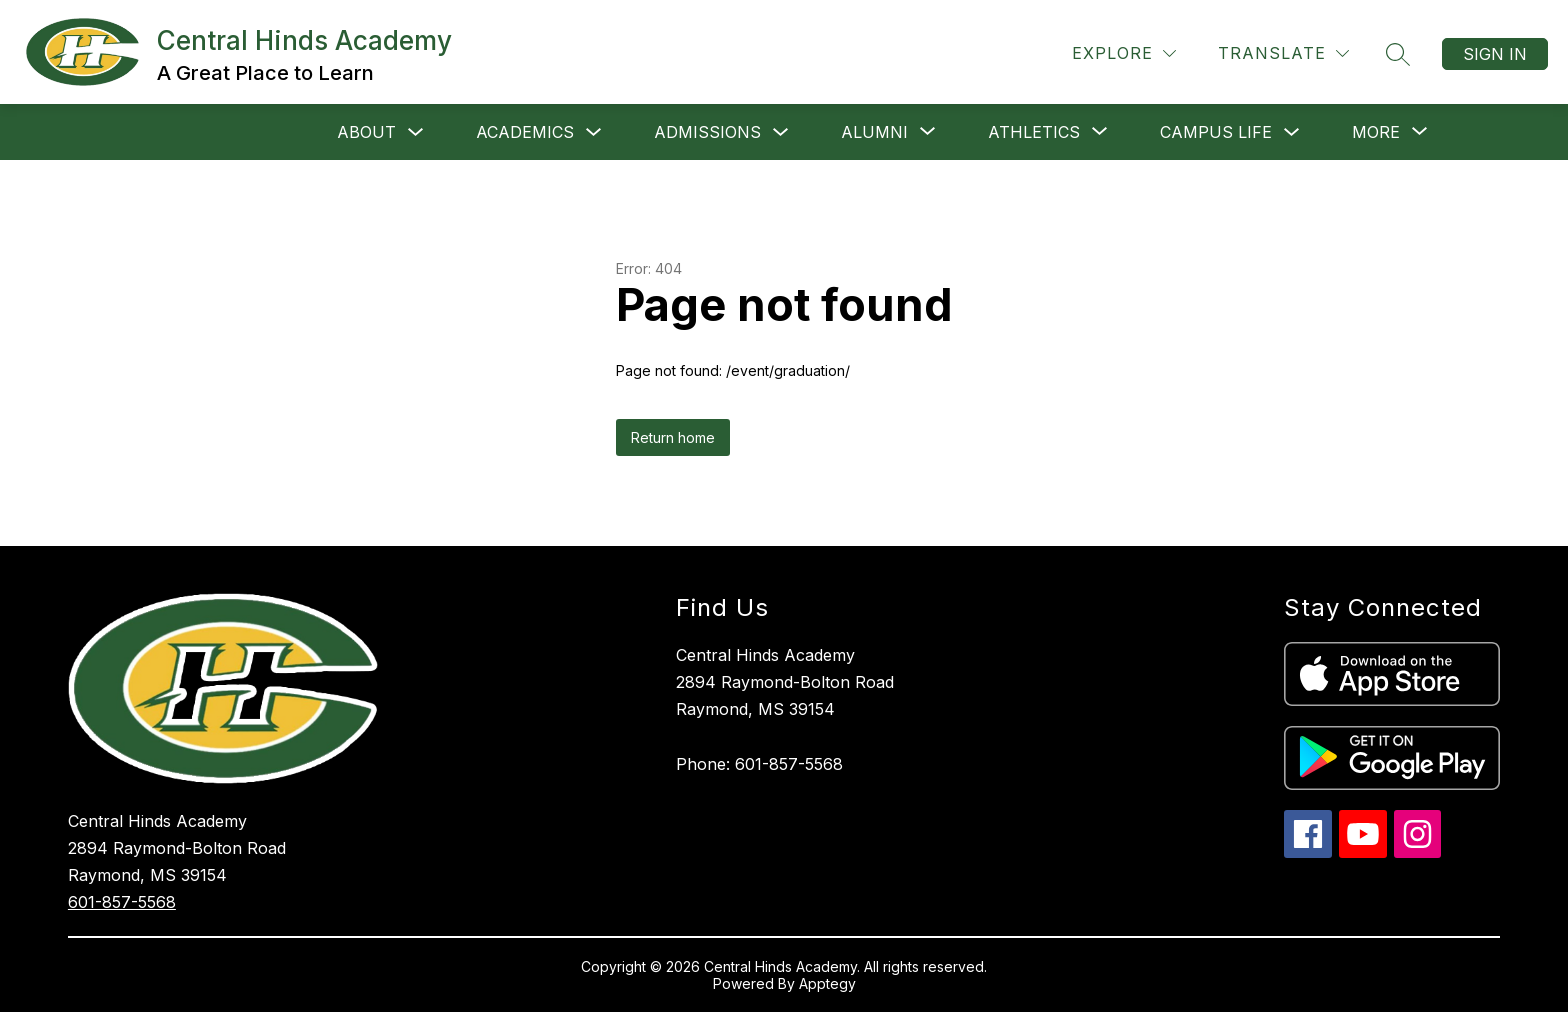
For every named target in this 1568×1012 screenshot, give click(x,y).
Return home (673, 437)
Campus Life (1216, 132)
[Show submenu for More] (1376, 132)
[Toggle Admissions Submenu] (781, 132)
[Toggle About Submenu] (416, 132)
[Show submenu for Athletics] (1034, 132)
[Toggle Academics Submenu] (594, 132)
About (366, 132)
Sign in (1495, 54)
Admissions (707, 132)
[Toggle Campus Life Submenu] (1292, 132)
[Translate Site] (1283, 53)
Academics (525, 132)
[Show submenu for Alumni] (874, 132)
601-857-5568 (122, 902)
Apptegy (827, 983)
